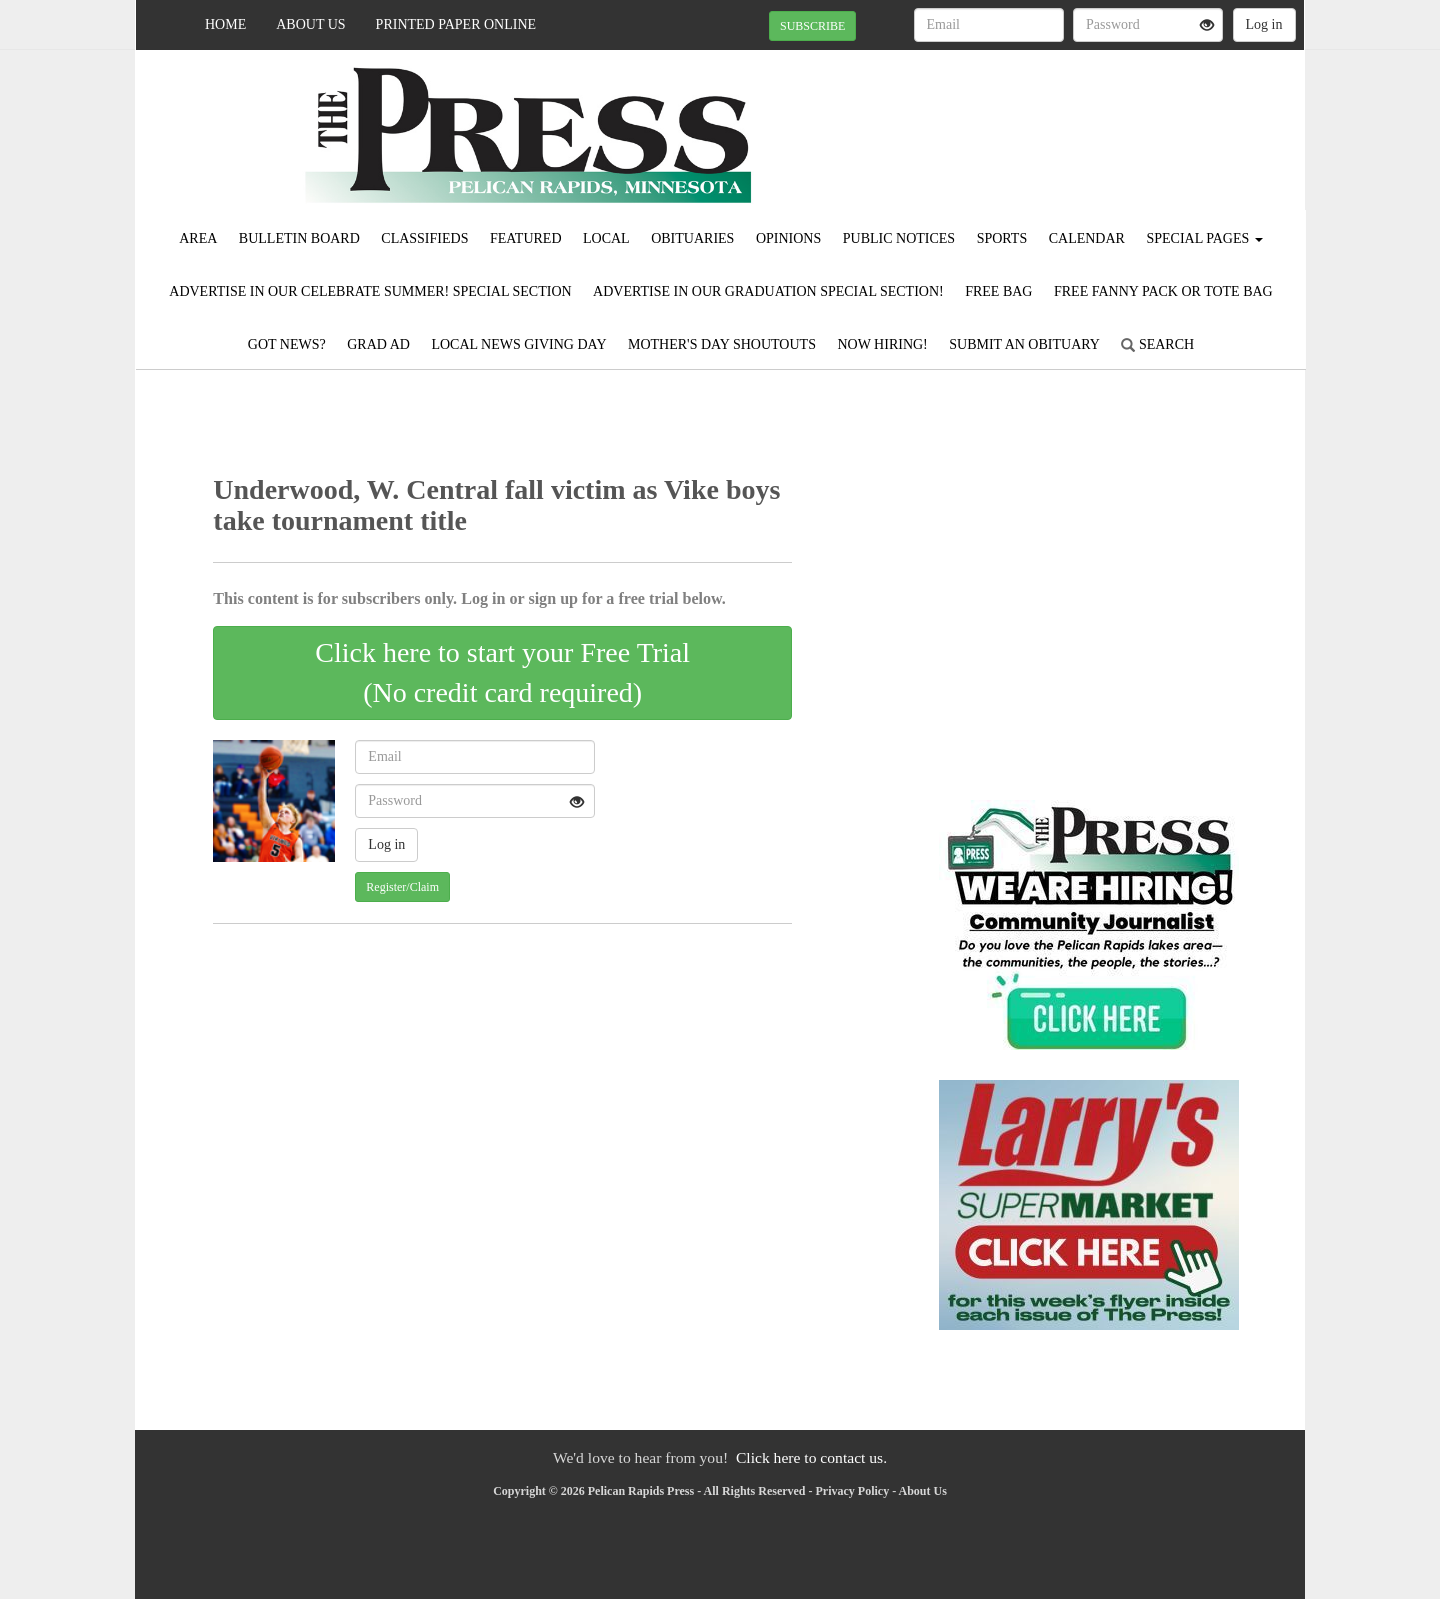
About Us (310, 24)
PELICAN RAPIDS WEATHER (1121, 120)
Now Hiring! (882, 344)
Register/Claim (402, 887)
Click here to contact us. (811, 1457)
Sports (1002, 238)
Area (198, 238)
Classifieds (424, 238)
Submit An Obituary (1024, 344)
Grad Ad (378, 344)
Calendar (1087, 238)
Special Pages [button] (1204, 238)
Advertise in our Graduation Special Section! (768, 291)
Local (606, 238)
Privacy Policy (853, 1491)
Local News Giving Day (518, 344)
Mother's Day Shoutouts (722, 344)
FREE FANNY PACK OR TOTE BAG (1163, 291)
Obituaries (692, 238)
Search (1157, 344)
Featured (526, 238)
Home (225, 24)
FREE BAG (998, 291)
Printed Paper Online (456, 24)
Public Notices (899, 238)
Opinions (788, 238)
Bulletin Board (299, 238)
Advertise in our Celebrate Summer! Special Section (370, 291)
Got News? (287, 344)
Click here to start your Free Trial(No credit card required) (502, 672)
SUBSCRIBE (812, 26)
